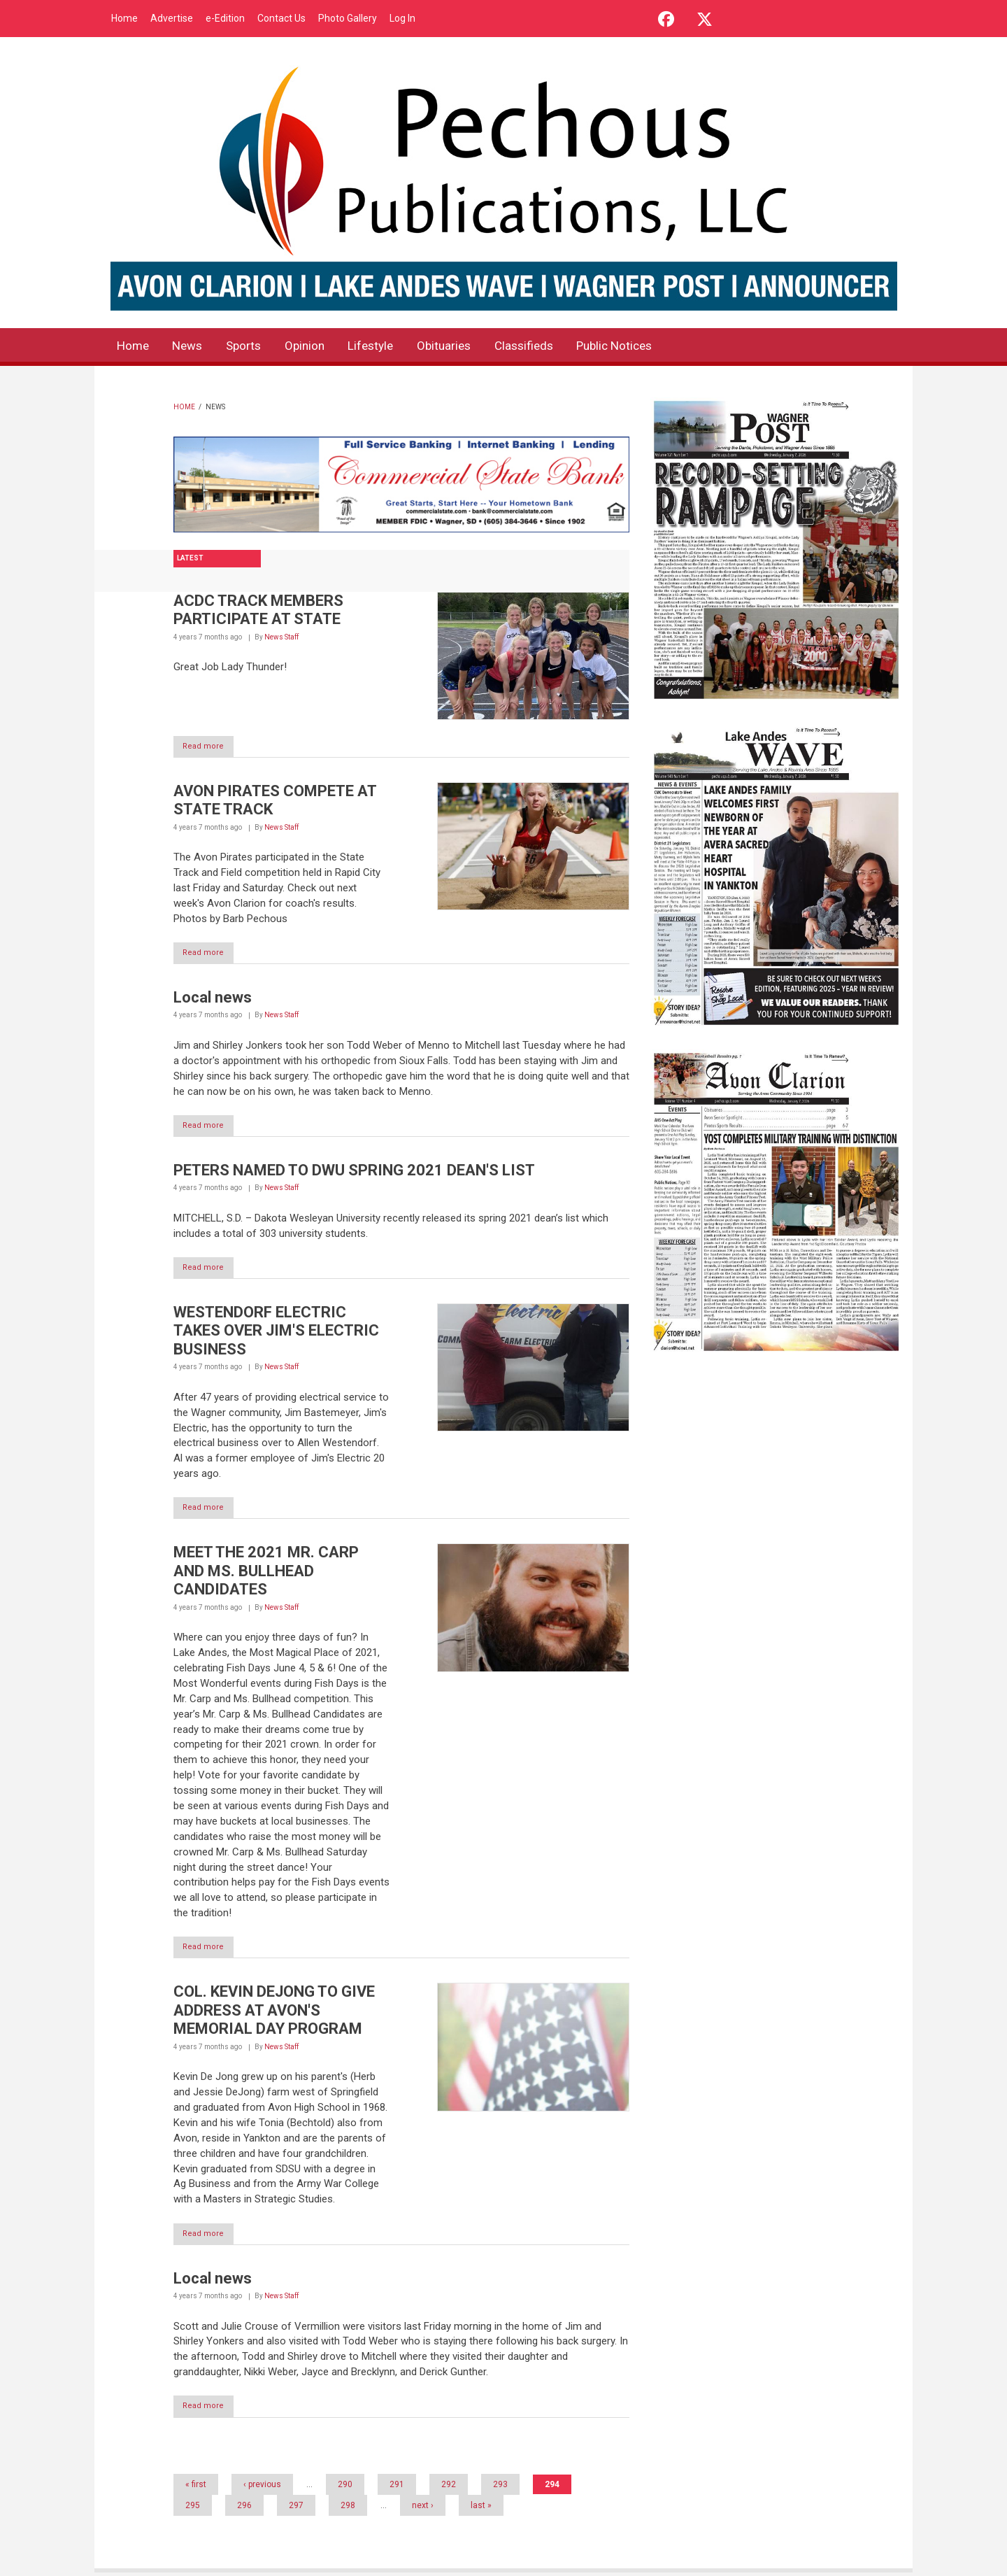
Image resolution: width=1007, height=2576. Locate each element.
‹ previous (262, 2488)
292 (448, 2488)
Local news (212, 998)
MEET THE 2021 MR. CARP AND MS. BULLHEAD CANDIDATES (266, 1573)
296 (244, 2509)
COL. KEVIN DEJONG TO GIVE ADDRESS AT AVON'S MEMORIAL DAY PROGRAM (274, 2013)
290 (345, 2488)
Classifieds (551, 346)
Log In (402, 18)
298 (348, 2509)
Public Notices (647, 346)
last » (481, 2509)
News (193, 346)
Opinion (318, 346)
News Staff (281, 637)
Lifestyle (388, 346)
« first (195, 2488)
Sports (253, 346)
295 (192, 2509)
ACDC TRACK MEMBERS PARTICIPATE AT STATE (258, 610)
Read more (210, 746)
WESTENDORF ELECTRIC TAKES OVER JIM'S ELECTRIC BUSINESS (276, 1332)
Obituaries (466, 346)
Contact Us (281, 18)
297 (296, 2509)
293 (500, 2488)
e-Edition (225, 18)
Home (124, 18)
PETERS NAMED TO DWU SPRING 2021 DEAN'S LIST (354, 1171)
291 (397, 2488)
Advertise (171, 18)
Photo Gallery (347, 18)
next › (423, 2509)
